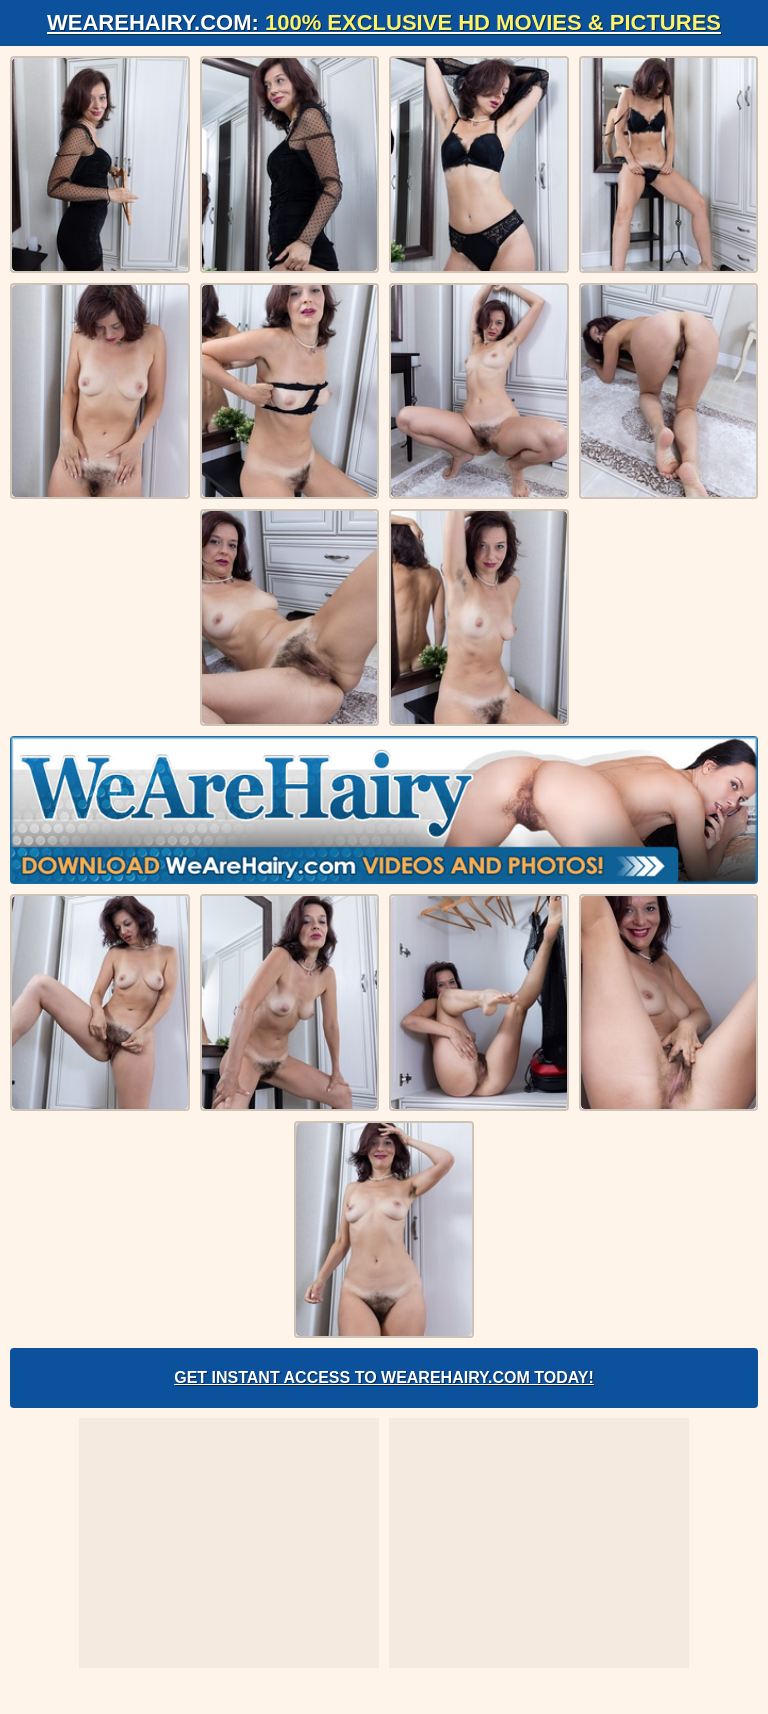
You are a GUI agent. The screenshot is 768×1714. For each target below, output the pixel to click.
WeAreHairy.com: (384, 22)
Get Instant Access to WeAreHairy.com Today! (384, 1377)
